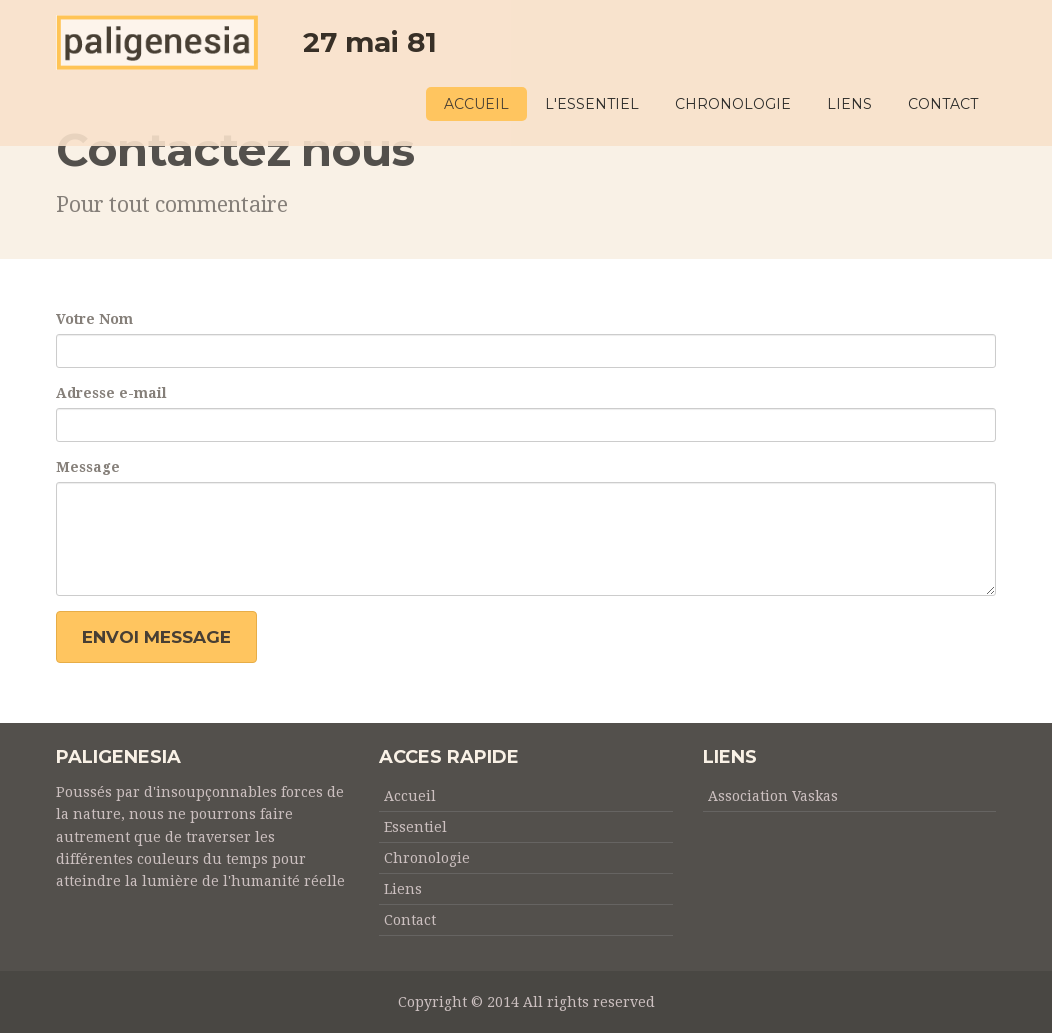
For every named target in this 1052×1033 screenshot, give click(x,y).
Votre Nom (94, 319)
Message (88, 467)
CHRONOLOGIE (733, 104)
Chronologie (427, 858)
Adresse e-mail (111, 393)
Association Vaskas (773, 796)
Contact (410, 920)
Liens (403, 889)
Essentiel (415, 827)
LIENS (849, 104)
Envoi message (156, 637)
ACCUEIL (476, 104)
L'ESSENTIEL (592, 104)
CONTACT (943, 104)
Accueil (410, 796)
